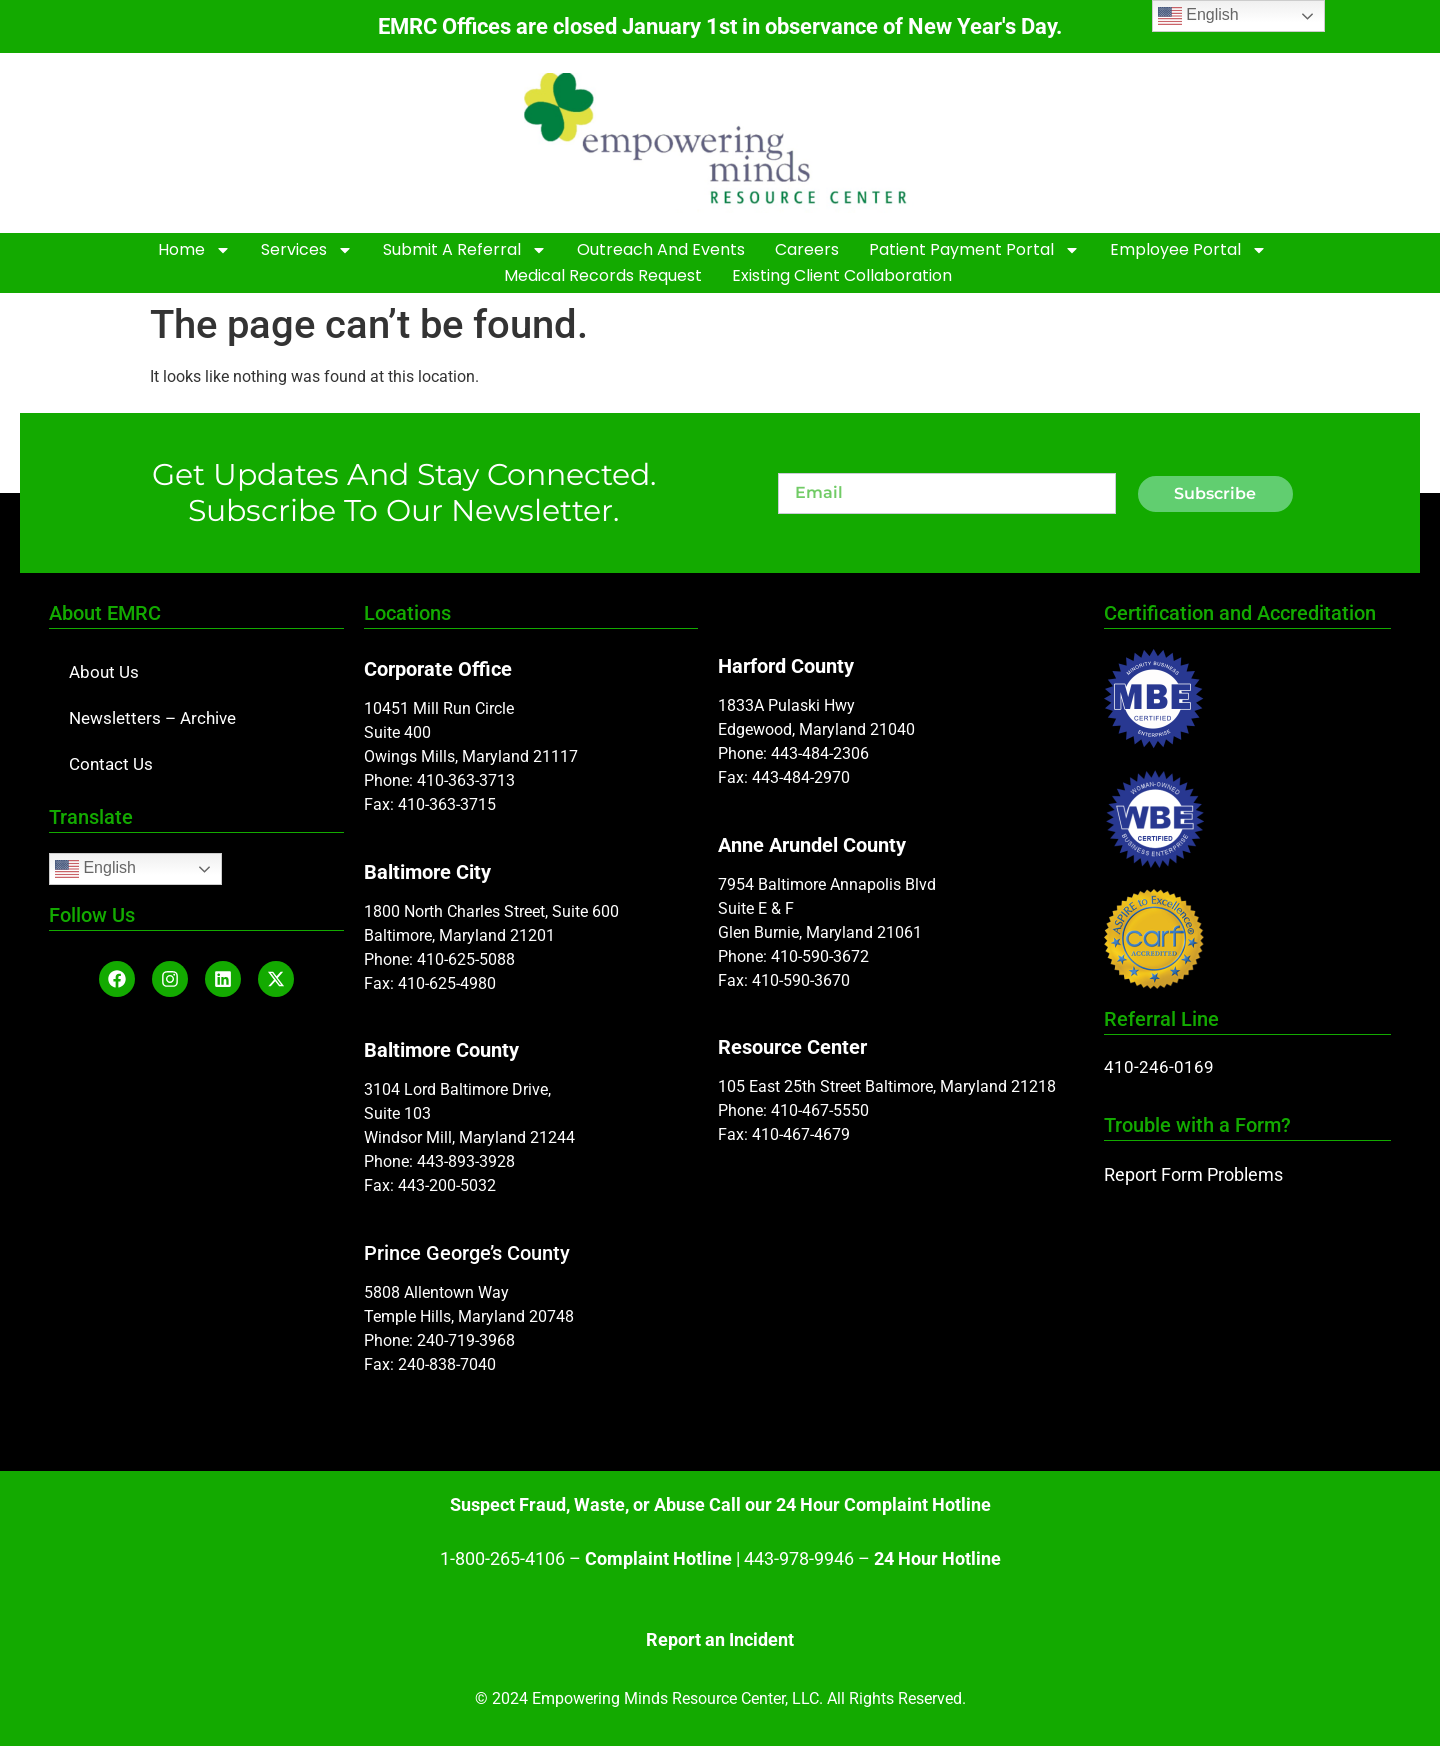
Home (194, 250)
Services (307, 250)
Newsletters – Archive (152, 718)
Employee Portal (1188, 250)
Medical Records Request (603, 275)
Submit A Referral (465, 250)
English (95, 869)
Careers (807, 249)
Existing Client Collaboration (842, 275)
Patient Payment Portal (974, 250)
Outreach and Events (661, 249)
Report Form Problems (1193, 1174)
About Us (104, 672)
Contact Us (111, 764)
